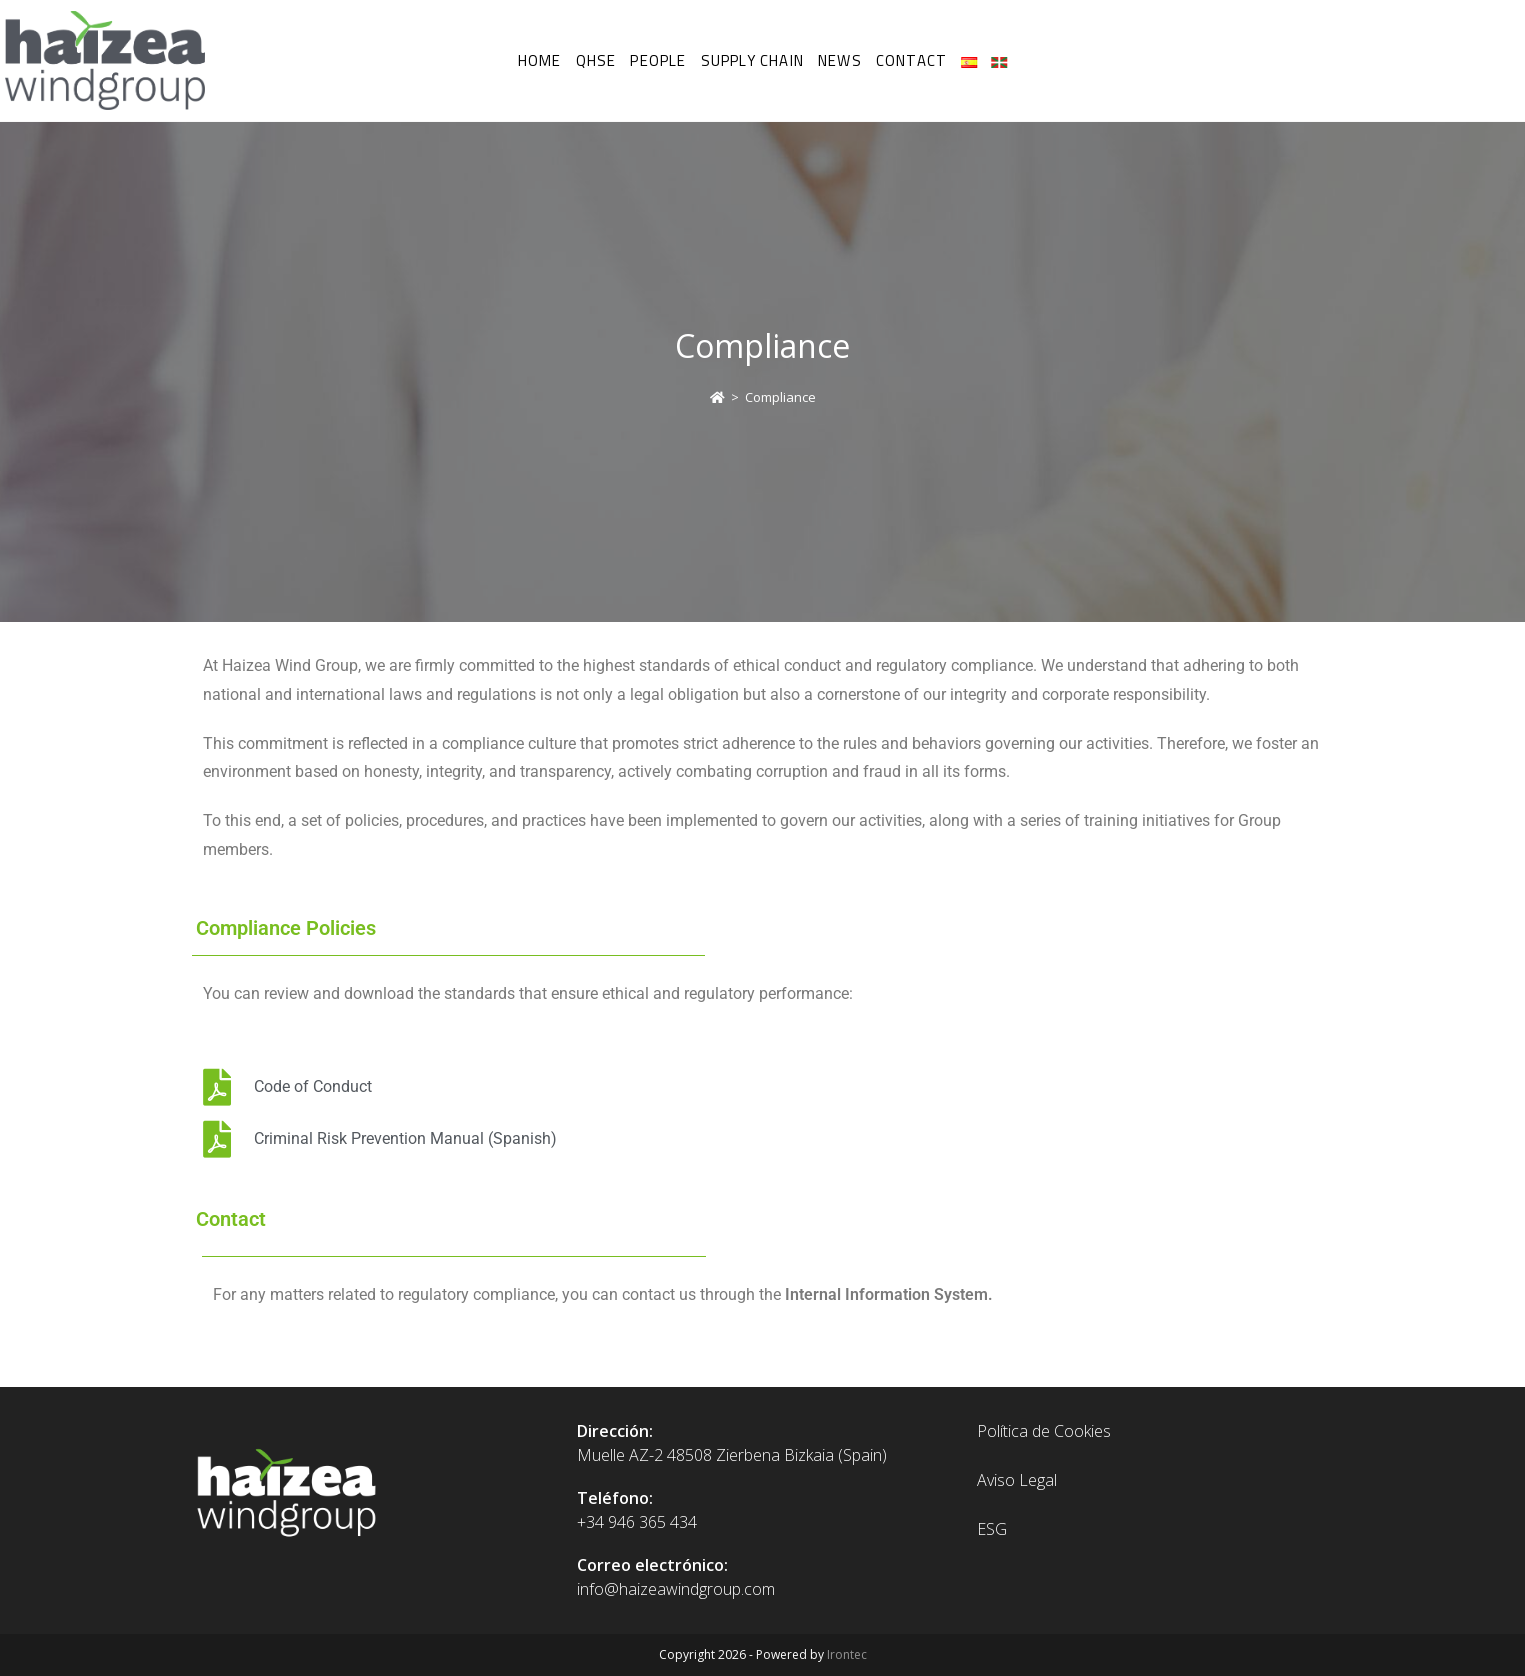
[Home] (717, 397)
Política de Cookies (1044, 1431)
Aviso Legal (1017, 1480)
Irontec (847, 1654)
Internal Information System (886, 1294)
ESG (992, 1529)
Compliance (780, 397)
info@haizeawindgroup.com (676, 1589)
